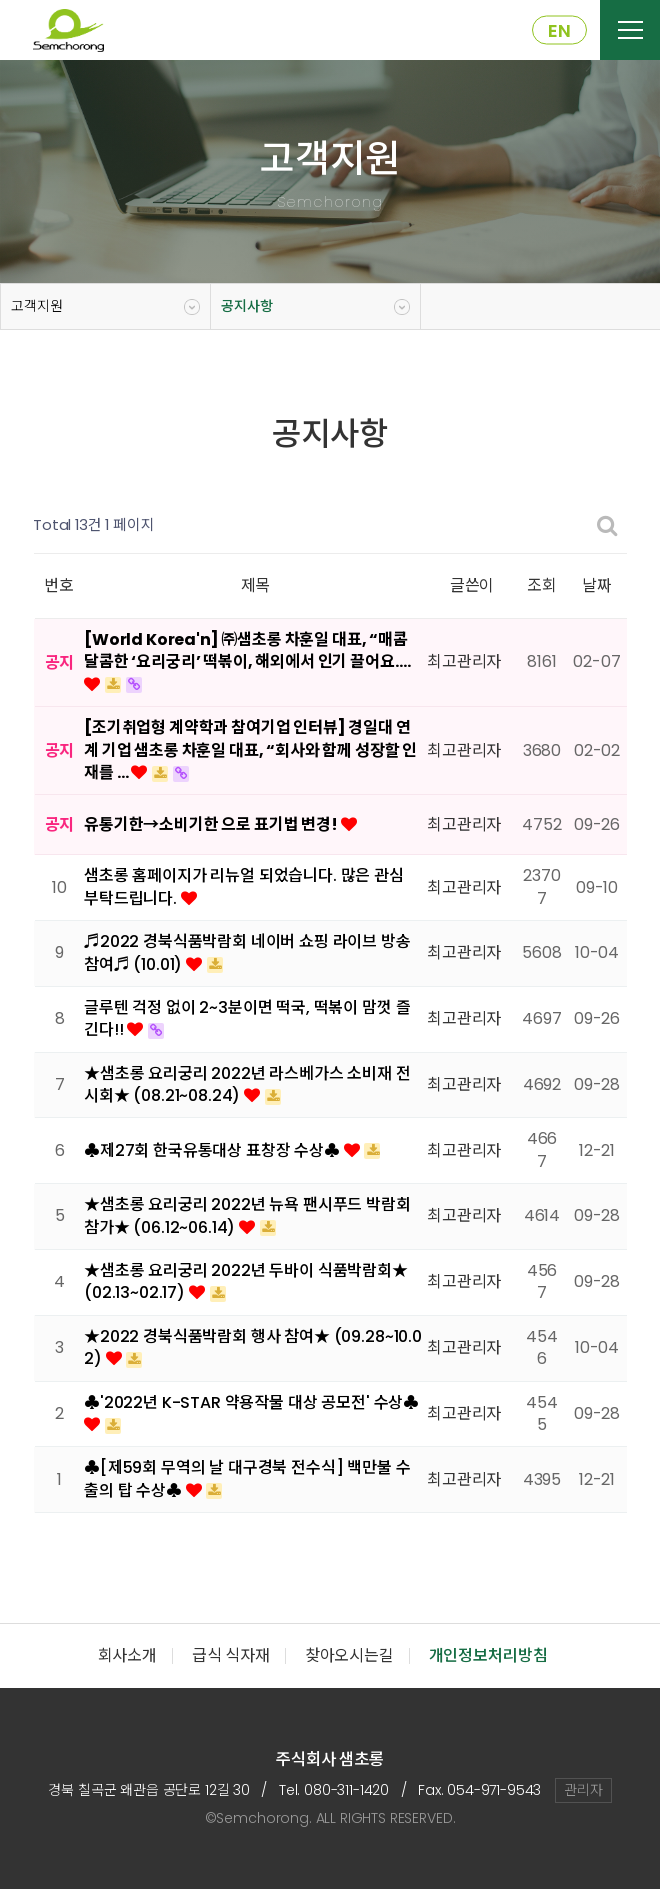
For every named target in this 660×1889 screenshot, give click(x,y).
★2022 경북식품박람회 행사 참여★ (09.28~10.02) (253, 1347)
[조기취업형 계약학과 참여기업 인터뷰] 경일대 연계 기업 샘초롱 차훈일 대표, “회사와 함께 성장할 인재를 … (250, 750)
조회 (542, 585)
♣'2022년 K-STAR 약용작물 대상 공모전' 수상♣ (251, 1402)
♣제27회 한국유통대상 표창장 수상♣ (214, 1150)
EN (559, 30)
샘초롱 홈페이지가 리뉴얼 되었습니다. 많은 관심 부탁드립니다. (244, 886)
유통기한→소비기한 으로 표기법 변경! (212, 824)
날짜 (597, 585)
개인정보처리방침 (488, 1655)
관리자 (583, 1790)
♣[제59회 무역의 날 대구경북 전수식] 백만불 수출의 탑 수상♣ (247, 1478)
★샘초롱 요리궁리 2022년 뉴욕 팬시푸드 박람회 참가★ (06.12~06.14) (247, 1215)
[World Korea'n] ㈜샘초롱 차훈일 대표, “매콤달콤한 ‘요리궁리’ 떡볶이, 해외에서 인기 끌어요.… (247, 650)
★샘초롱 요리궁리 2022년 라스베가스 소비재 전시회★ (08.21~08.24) (247, 1084)
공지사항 (246, 306)
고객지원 (36, 306)
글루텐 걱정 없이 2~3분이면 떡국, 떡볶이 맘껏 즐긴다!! (247, 1018)
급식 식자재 (231, 1655)
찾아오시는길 (349, 1655)
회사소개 (127, 1655)
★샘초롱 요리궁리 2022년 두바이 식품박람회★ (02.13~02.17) (246, 1281)
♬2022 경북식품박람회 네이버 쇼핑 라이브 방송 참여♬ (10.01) (247, 952)
